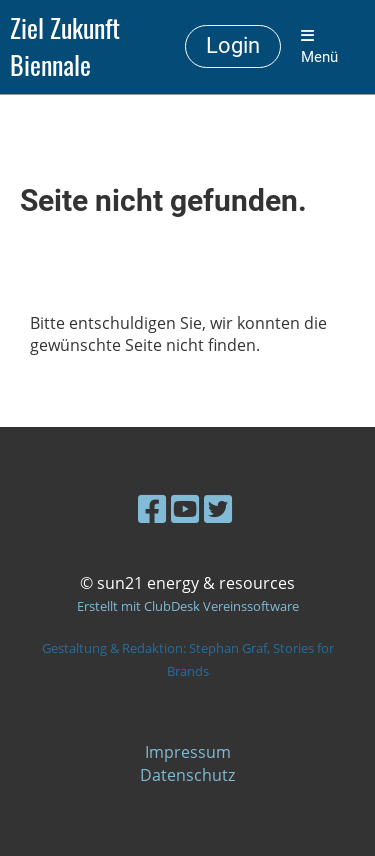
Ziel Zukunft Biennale (65, 47)
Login (233, 45)
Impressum (188, 752)
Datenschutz (187, 775)
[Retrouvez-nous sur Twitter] (218, 508)
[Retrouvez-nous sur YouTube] (185, 508)
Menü (319, 47)
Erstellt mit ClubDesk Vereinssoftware (188, 606)
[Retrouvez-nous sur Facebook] (152, 508)
